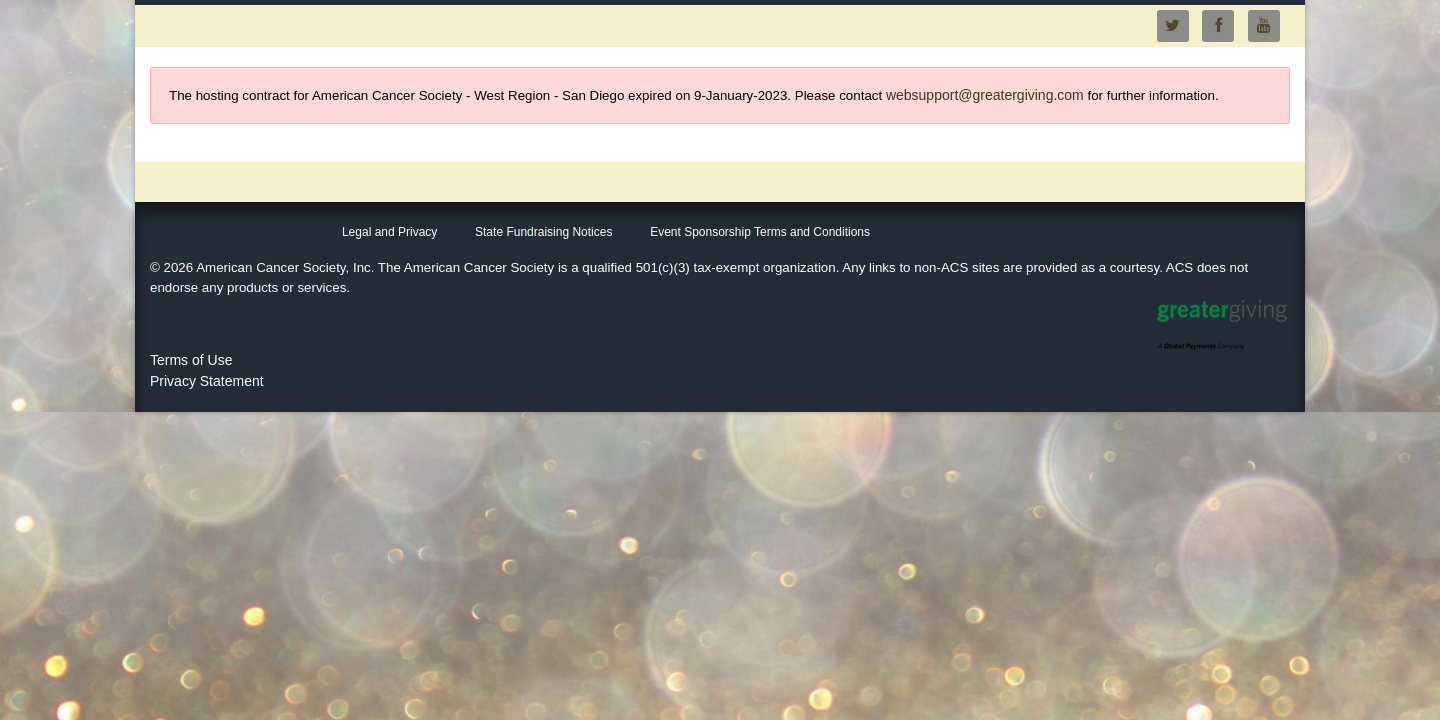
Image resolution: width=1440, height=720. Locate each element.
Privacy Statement (207, 381)
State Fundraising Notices (543, 232)
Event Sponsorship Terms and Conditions (760, 232)
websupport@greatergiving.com (985, 95)
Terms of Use (191, 360)
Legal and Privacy (389, 232)
